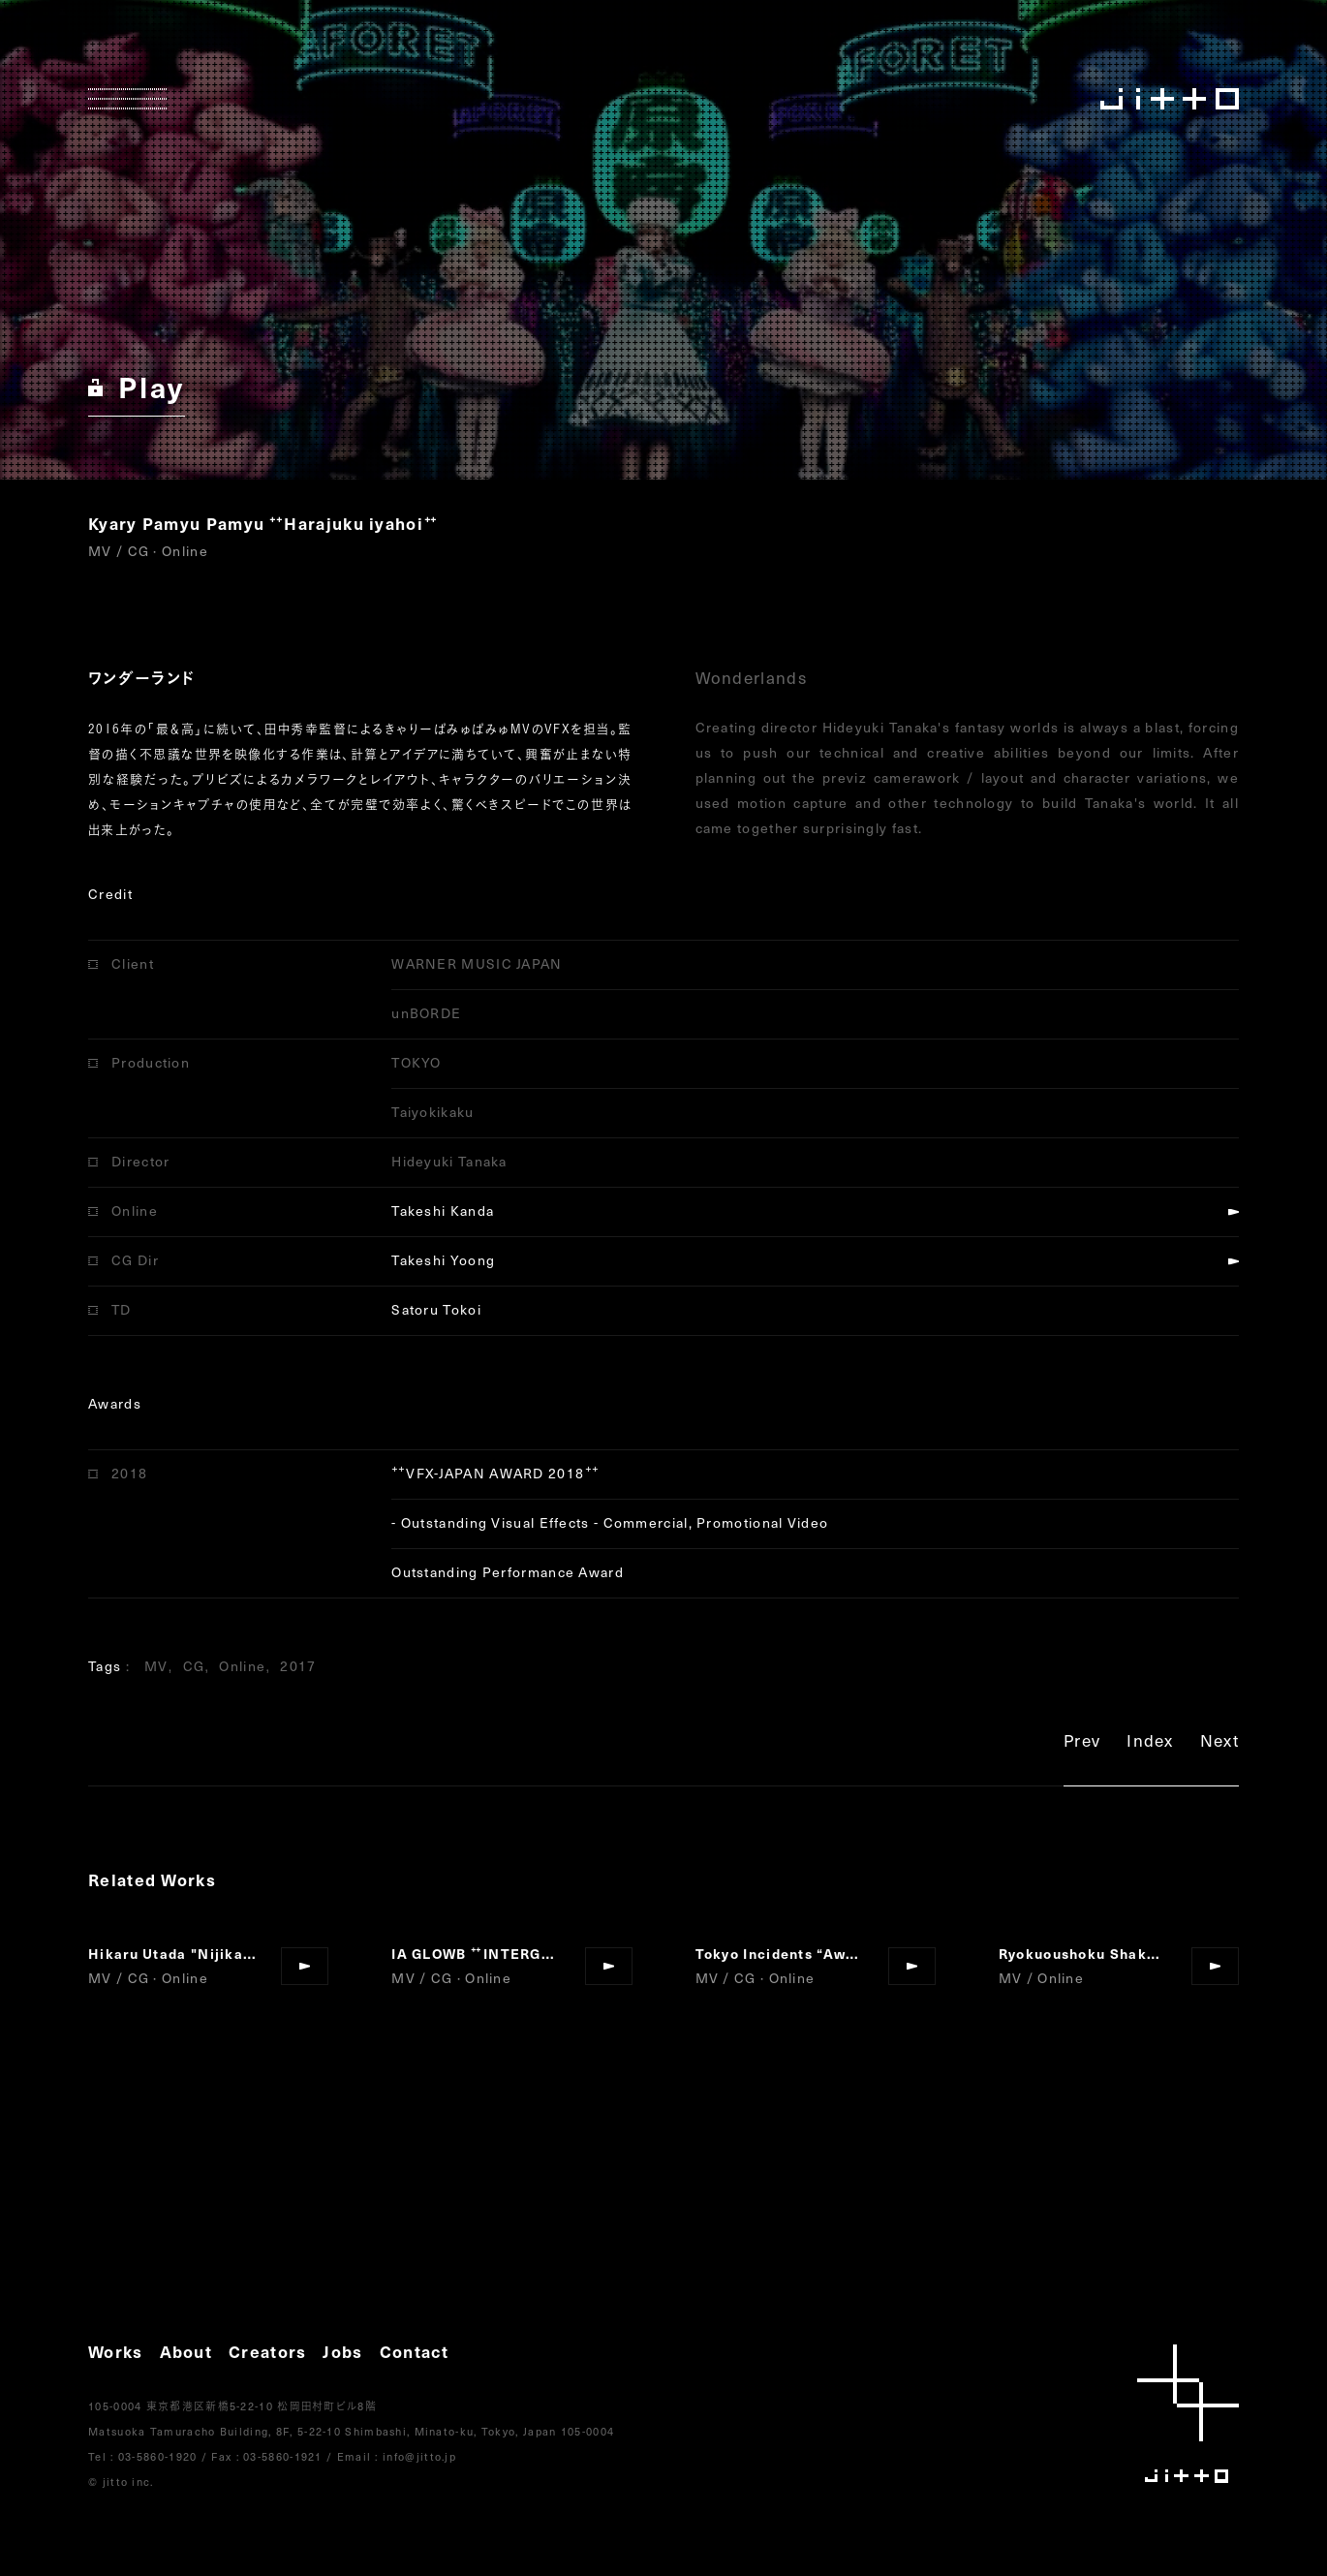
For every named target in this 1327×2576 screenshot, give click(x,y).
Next (1219, 1743)
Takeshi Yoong (443, 1260)
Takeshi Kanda (442, 1210)
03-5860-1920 (158, 2456)
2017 (298, 1666)
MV (156, 1666)
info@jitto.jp (419, 2456)
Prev (1082, 1743)
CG (194, 1666)
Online (242, 1666)
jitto (1188, 2413)
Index (1150, 1743)
